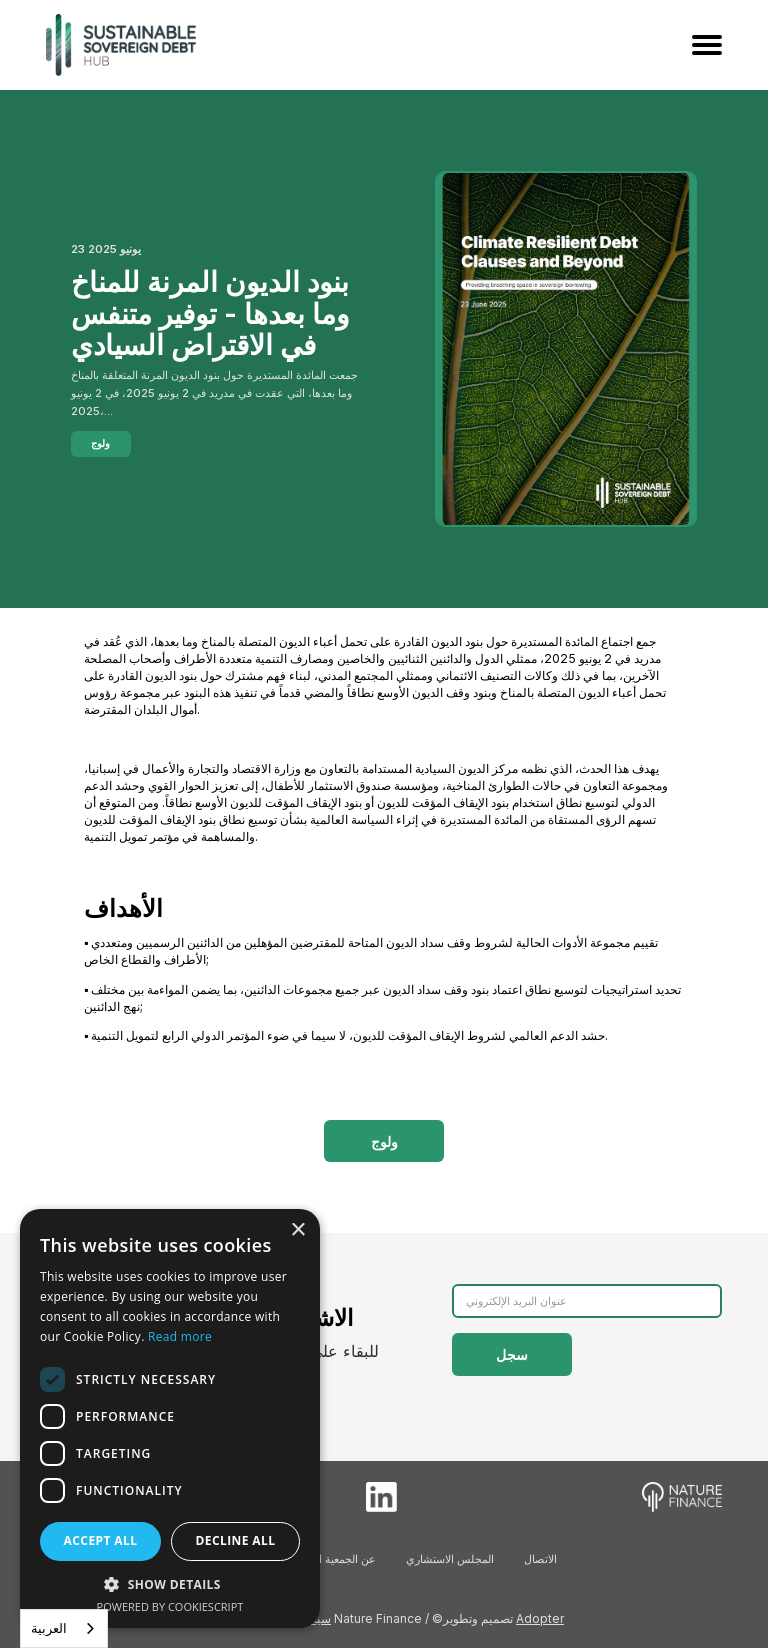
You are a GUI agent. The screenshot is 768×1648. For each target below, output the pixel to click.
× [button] (297, 1230)
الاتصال (540, 1559)
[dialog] (170, 1418)
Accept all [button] (101, 1540)
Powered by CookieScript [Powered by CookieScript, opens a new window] (170, 1606)
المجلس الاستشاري (450, 1559)
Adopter (540, 1618)
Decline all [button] (236, 1540)
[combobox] (64, 1628)
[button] (170, 1584)
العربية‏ (49, 1628)
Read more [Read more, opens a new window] (180, 1336)
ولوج (100, 443)
